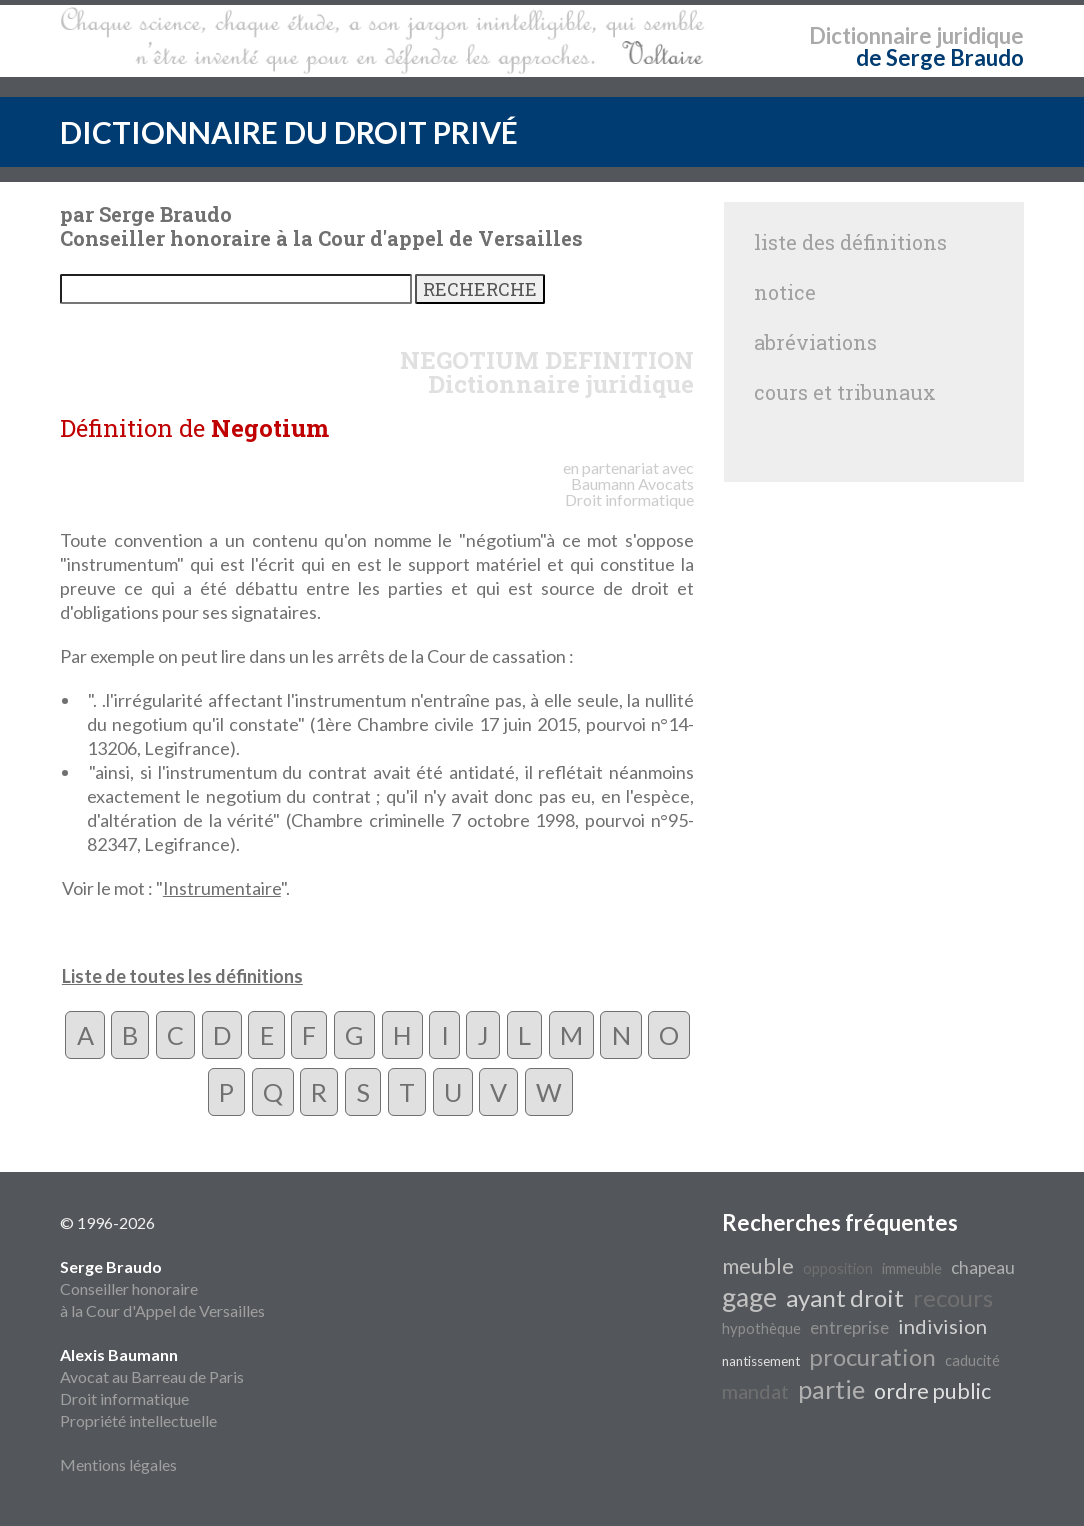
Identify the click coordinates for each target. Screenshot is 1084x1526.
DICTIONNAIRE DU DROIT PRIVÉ (289, 132)
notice (785, 292)
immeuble (912, 1268)
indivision (942, 1326)
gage (749, 1297)
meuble (758, 1266)
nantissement (761, 1361)
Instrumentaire (222, 888)
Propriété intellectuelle (138, 1420)
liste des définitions (850, 242)
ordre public (932, 1391)
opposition (838, 1268)
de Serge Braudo (940, 57)
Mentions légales (118, 1464)
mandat (755, 1391)
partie (831, 1389)
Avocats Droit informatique (629, 491)
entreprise (849, 1327)
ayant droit (845, 1297)
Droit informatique (124, 1398)
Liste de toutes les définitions (182, 976)
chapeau (983, 1267)
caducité (972, 1360)
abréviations (815, 342)
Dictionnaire (870, 35)
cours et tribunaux (845, 392)
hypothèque (761, 1328)
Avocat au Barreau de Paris (152, 1376)
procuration (872, 1356)
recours (953, 1297)
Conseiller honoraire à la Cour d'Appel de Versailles (162, 1288)
